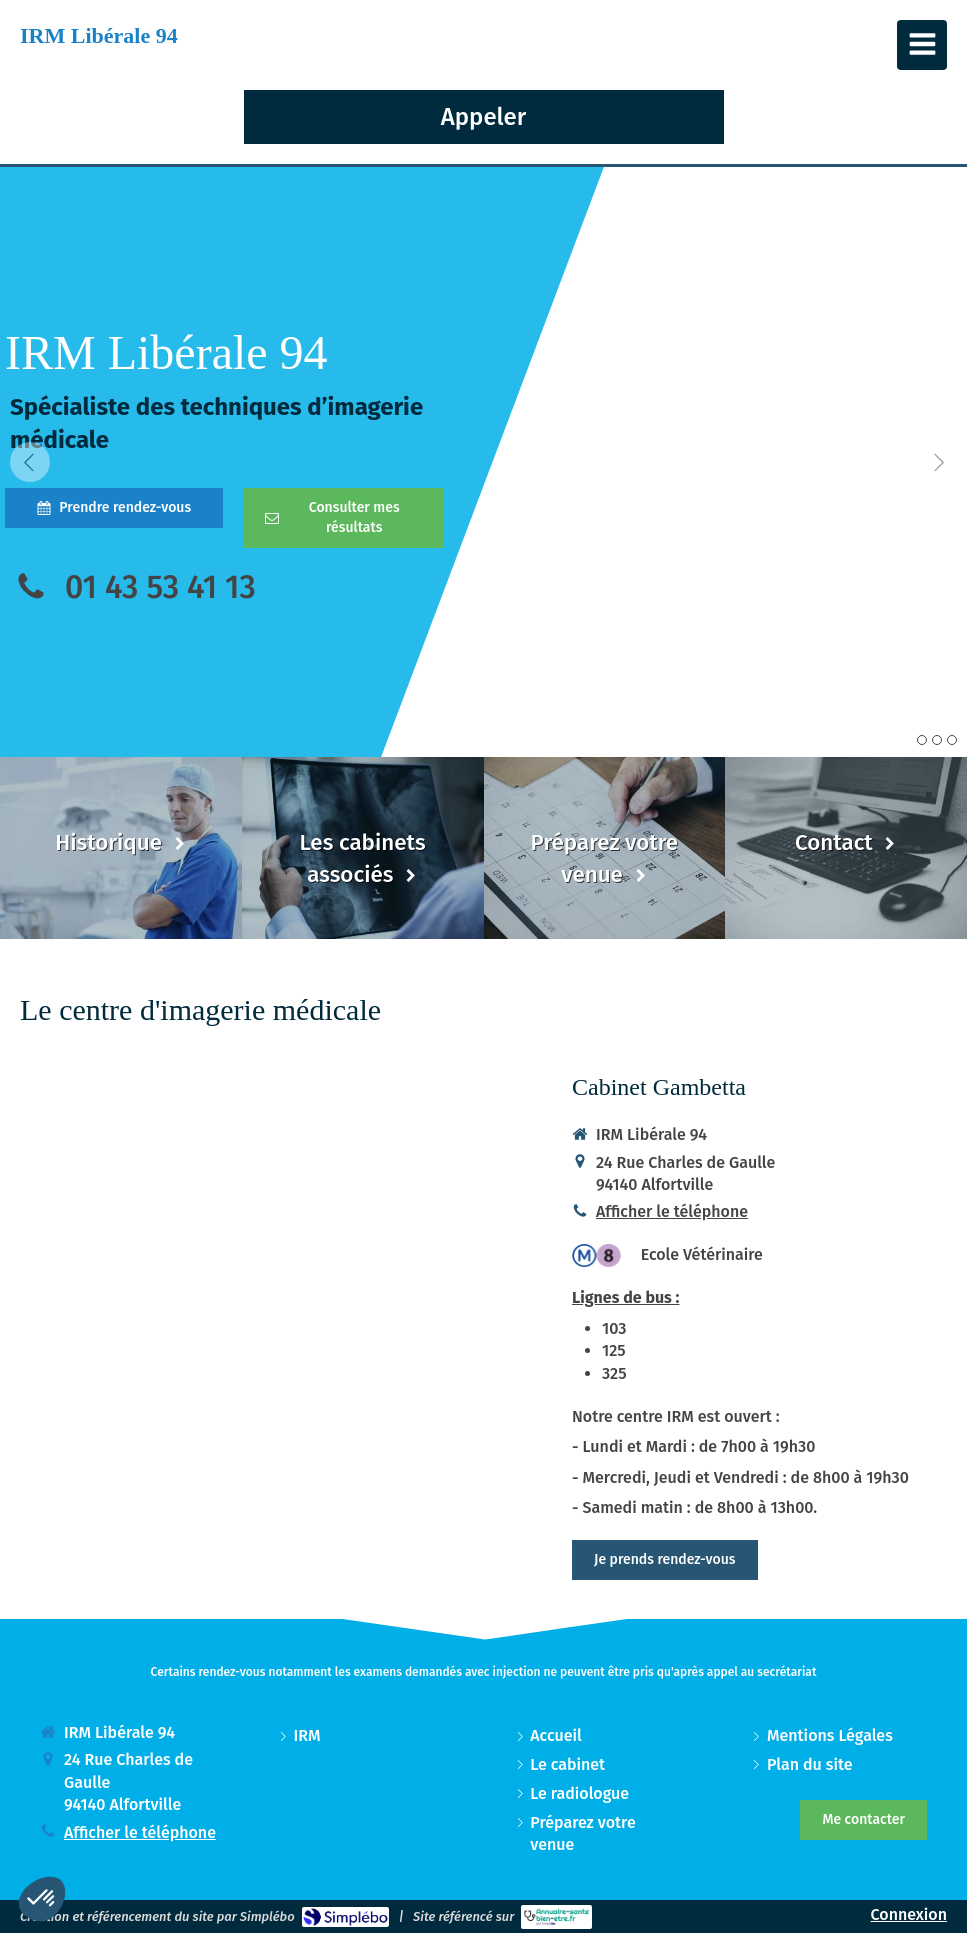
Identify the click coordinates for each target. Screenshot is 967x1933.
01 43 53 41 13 (160, 587)
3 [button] (952, 740)
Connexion (909, 1914)
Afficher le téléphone (672, 1211)
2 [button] (937, 740)
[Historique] (121, 847)
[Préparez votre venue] (605, 847)
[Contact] (846, 847)
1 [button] (922, 740)
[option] (483, 462)
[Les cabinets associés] (363, 847)
